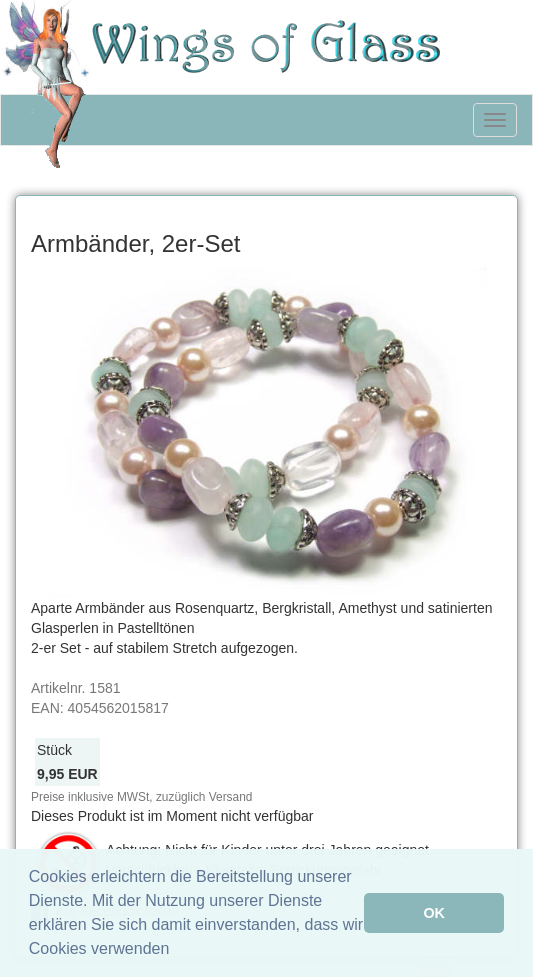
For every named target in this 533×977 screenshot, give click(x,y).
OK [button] (434, 913)
